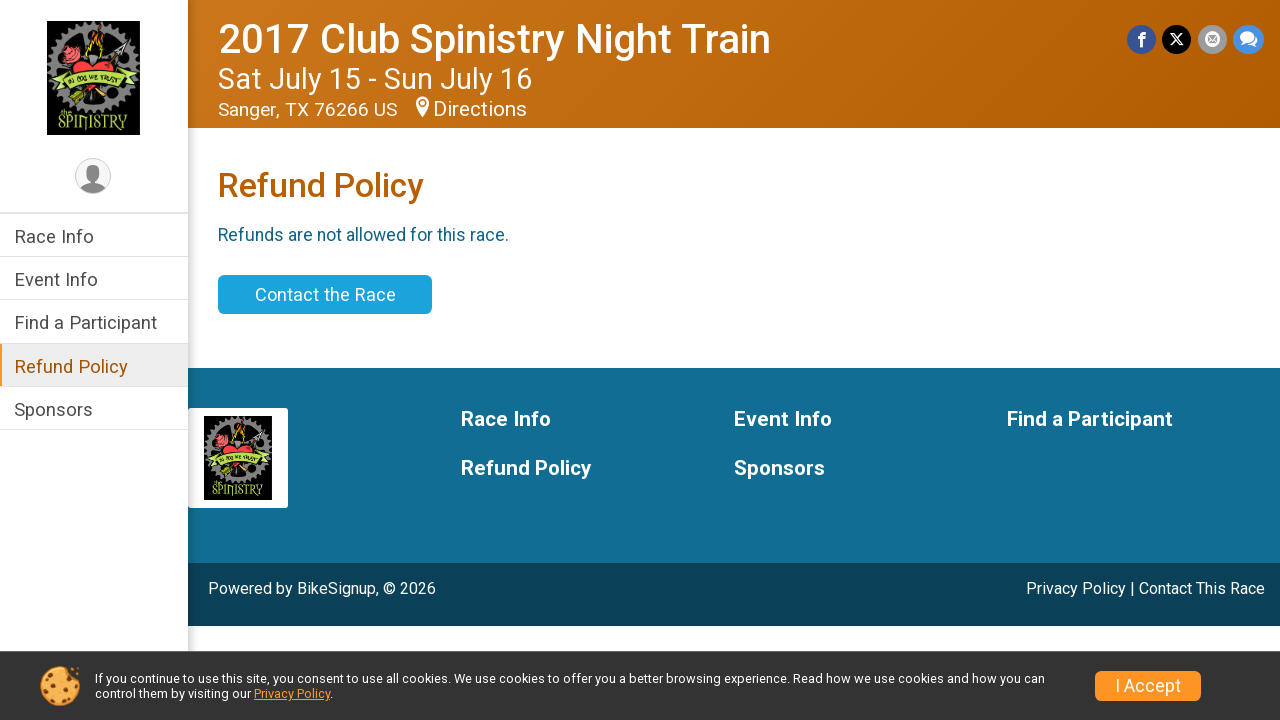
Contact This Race (1202, 588)
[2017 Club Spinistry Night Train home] (95, 77)
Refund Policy (73, 366)
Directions (482, 109)
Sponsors (55, 409)
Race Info (56, 236)
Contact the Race (326, 294)
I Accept (1148, 686)
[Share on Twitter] (1177, 39)
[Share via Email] (1212, 39)
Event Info (58, 279)
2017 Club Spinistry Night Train (496, 39)
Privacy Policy (1076, 588)
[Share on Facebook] (1142, 39)
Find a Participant (87, 322)
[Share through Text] (1248, 39)
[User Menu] (95, 176)
